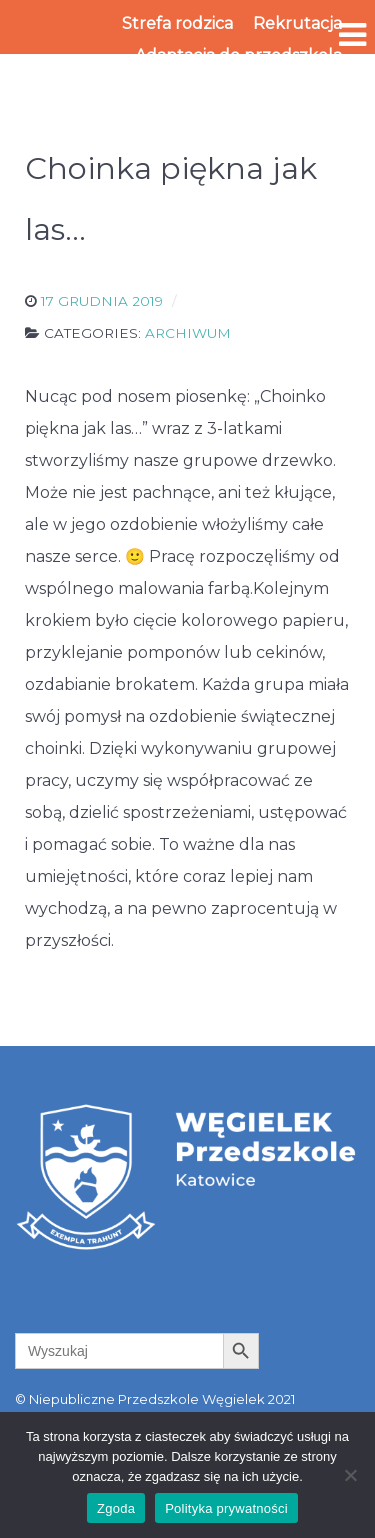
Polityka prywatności (226, 1508)
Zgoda (116, 1508)
